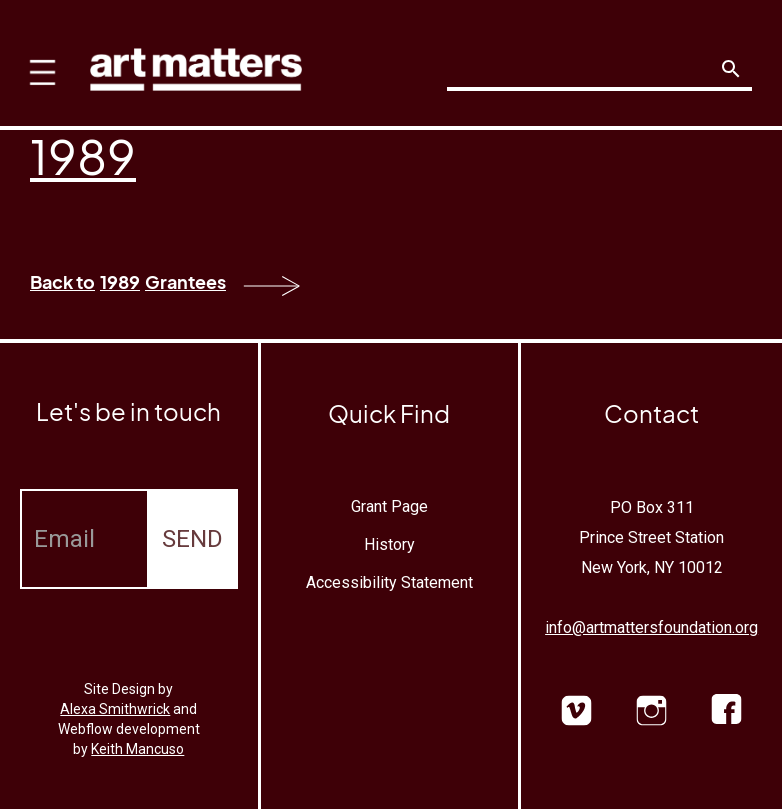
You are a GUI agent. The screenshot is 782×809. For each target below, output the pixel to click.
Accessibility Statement (389, 582)
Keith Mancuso (137, 749)
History (389, 544)
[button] (37, 60)
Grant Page (389, 506)
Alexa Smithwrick (115, 709)
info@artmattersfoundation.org (651, 627)
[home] (196, 64)
